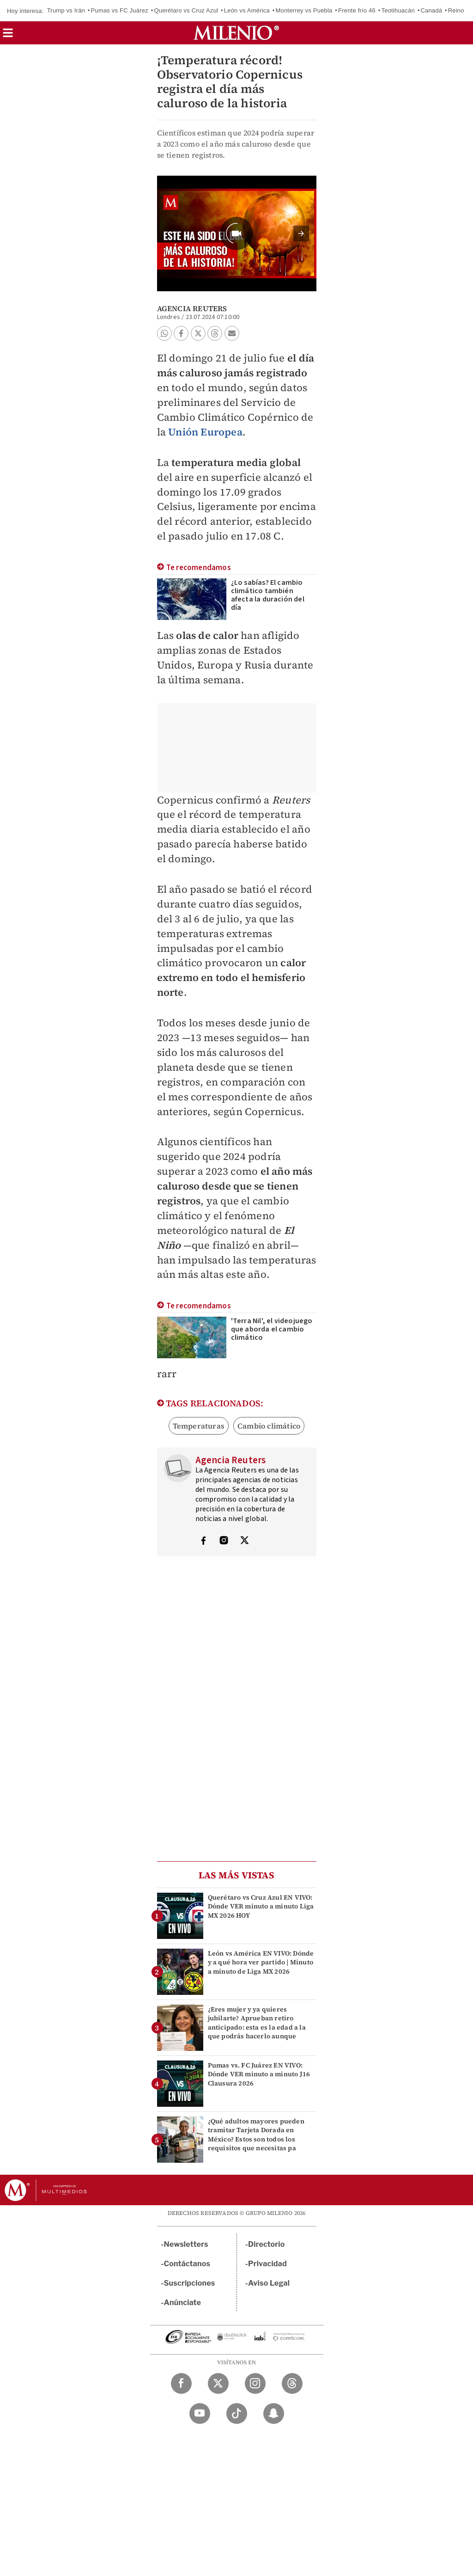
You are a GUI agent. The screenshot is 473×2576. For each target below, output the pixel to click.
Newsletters (186, 2244)
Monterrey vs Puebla (303, 10)
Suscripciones (189, 2283)
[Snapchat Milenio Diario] (273, 2413)
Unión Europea (205, 432)
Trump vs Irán (66, 10)
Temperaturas (198, 1426)
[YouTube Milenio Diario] (199, 2413)
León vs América (247, 10)
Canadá (431, 10)
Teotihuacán (398, 10)
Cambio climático (268, 1426)
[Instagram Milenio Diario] (255, 2383)
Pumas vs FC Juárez (119, 10)
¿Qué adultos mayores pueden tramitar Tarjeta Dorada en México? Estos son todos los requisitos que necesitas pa (256, 2134)
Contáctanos (187, 2263)
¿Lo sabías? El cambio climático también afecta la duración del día (267, 595)
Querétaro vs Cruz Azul (186, 10)
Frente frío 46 (357, 10)
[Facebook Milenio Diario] (181, 2383)
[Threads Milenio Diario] (292, 2383)
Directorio (266, 2244)
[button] (7, 36)
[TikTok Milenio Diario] (236, 2413)
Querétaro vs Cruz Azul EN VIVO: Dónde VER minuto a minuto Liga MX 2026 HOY (261, 1906)
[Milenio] (236, 32)
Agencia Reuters (192, 308)
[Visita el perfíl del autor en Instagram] (224, 1541)
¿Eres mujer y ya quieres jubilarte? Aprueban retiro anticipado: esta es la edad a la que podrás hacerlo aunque (257, 2023)
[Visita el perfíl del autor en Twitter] (244, 1541)
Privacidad (267, 2263)
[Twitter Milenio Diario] (218, 2383)
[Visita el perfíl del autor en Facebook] (203, 1541)
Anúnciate (182, 2302)
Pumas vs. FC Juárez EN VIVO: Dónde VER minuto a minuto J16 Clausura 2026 (259, 2074)
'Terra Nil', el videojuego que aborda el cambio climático (272, 1329)
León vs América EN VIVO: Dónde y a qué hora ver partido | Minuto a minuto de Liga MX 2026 (261, 1962)
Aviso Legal (269, 2283)
